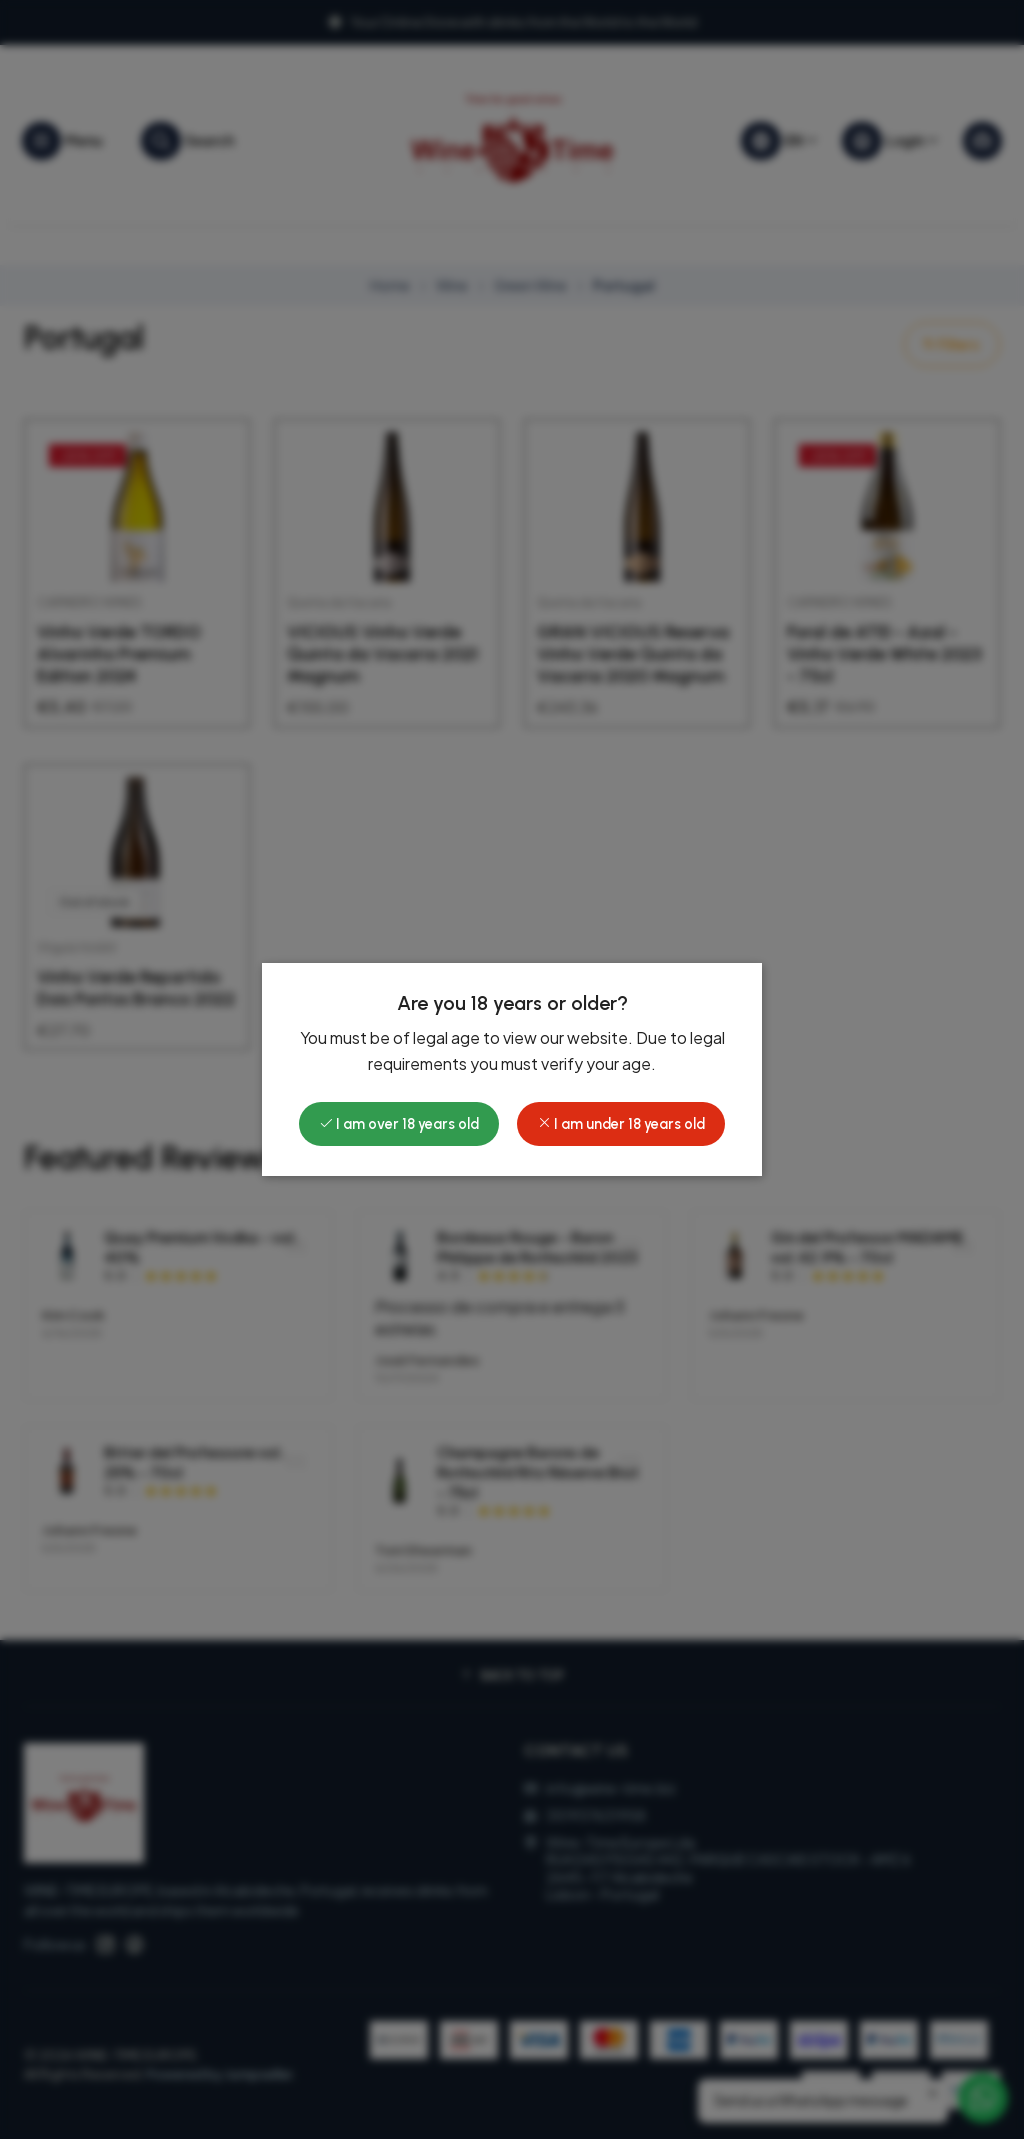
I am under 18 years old (621, 1124)
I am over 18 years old (399, 1124)
